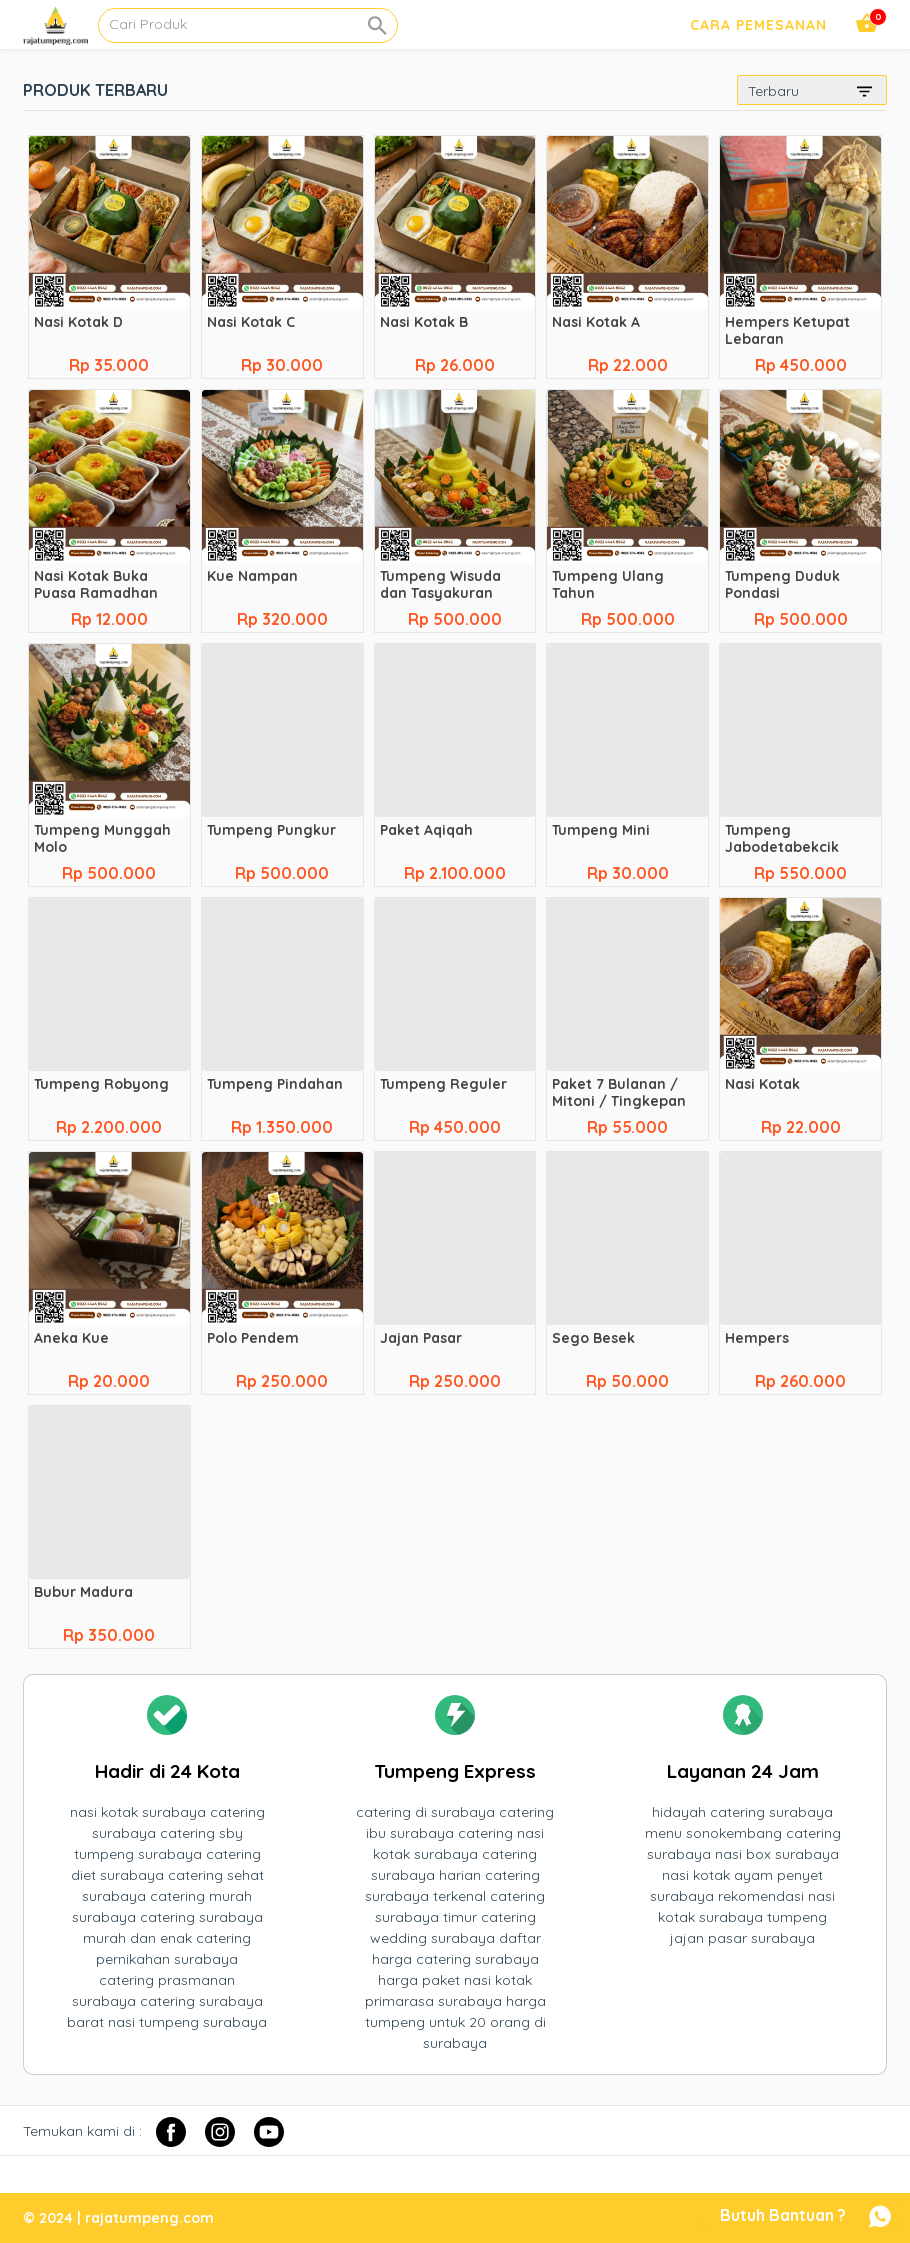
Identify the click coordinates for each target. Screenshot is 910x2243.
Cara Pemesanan (758, 25)
